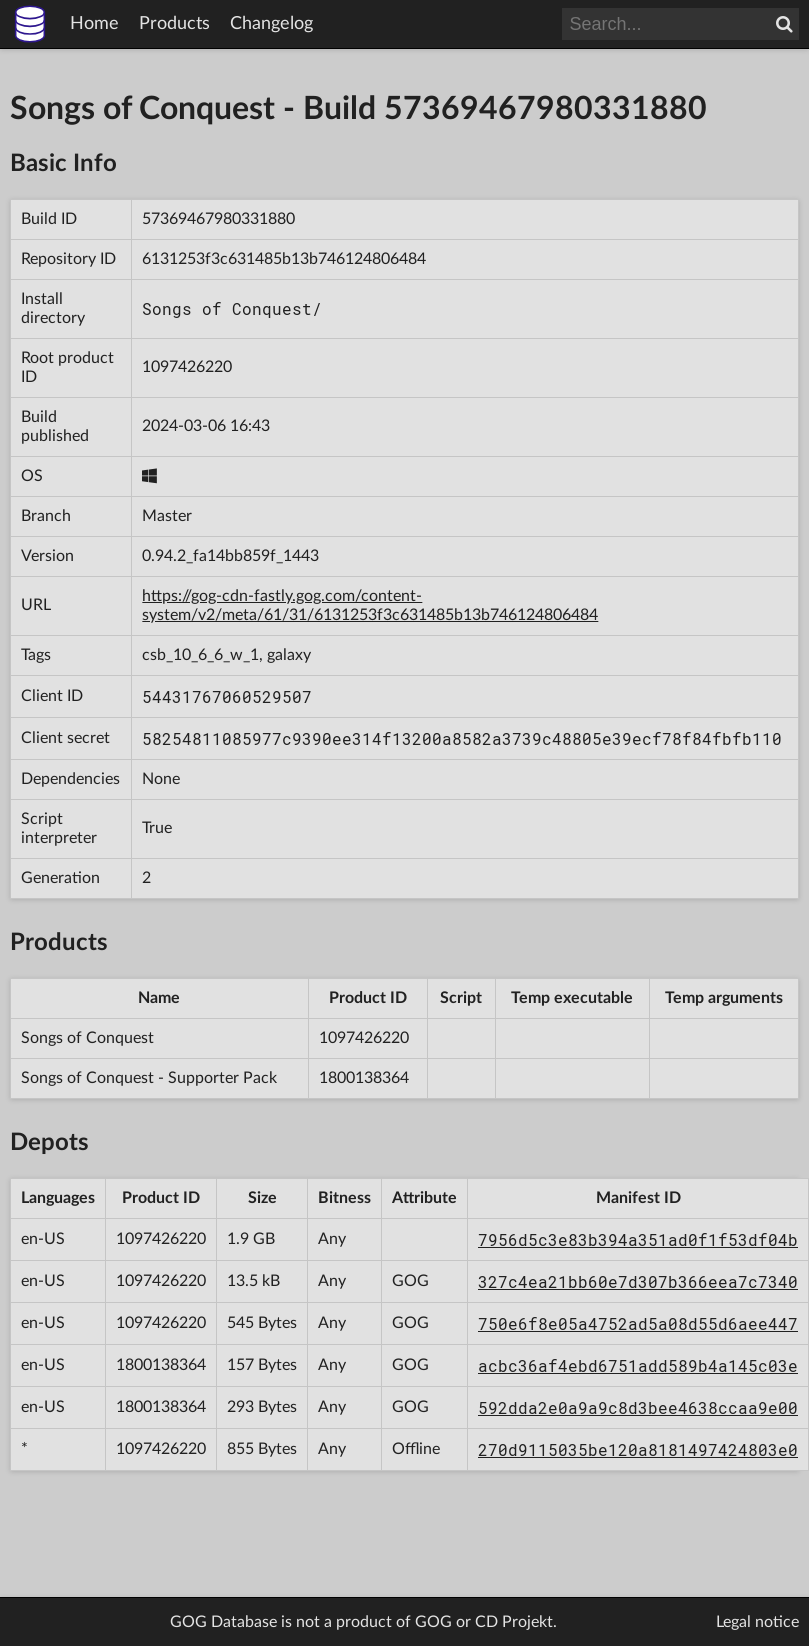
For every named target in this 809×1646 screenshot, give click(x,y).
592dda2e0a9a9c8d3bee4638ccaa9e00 (638, 1407)
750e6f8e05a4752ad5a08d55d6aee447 (638, 1323)
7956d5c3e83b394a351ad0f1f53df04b (638, 1239)
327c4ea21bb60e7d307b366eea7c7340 (638, 1281)
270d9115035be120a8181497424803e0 (638, 1449)
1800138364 (364, 1078)
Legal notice (757, 1622)
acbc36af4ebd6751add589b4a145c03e (638, 1365)
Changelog (271, 24)
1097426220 (187, 367)
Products (174, 24)
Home (94, 24)
